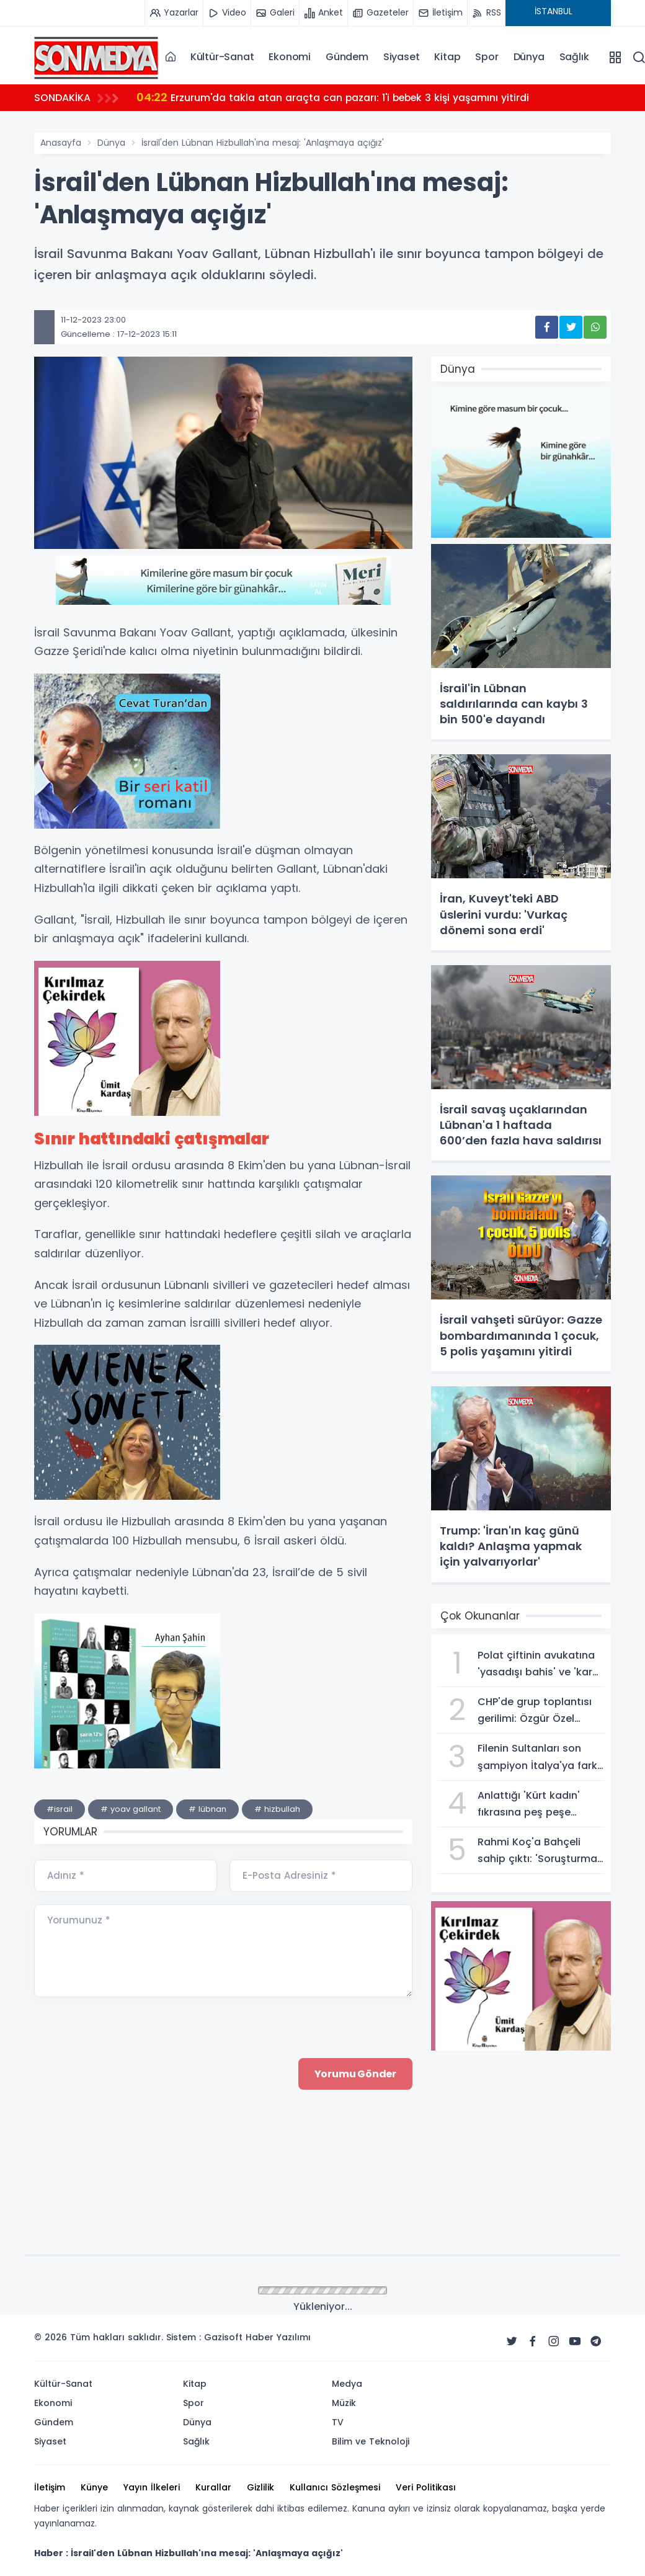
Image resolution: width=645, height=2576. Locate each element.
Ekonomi (290, 57)
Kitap (447, 57)
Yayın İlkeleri (151, 2487)
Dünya (529, 57)
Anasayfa (60, 142)
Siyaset (401, 57)
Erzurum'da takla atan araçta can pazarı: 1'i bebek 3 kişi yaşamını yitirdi (335, 97)
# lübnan (207, 1809)
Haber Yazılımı (278, 2337)
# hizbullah (277, 1809)
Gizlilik (260, 2487)
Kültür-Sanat (222, 57)
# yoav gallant (130, 1809)
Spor (486, 57)
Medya (347, 2384)
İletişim (49, 2487)
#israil (60, 1809)
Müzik (344, 2403)
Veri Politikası (426, 2487)
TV (338, 2422)
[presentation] (128, 2177)
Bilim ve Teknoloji (370, 2441)
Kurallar (213, 2487)
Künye (94, 2487)
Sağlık (574, 57)
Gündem (347, 57)
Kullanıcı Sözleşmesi (335, 2487)
